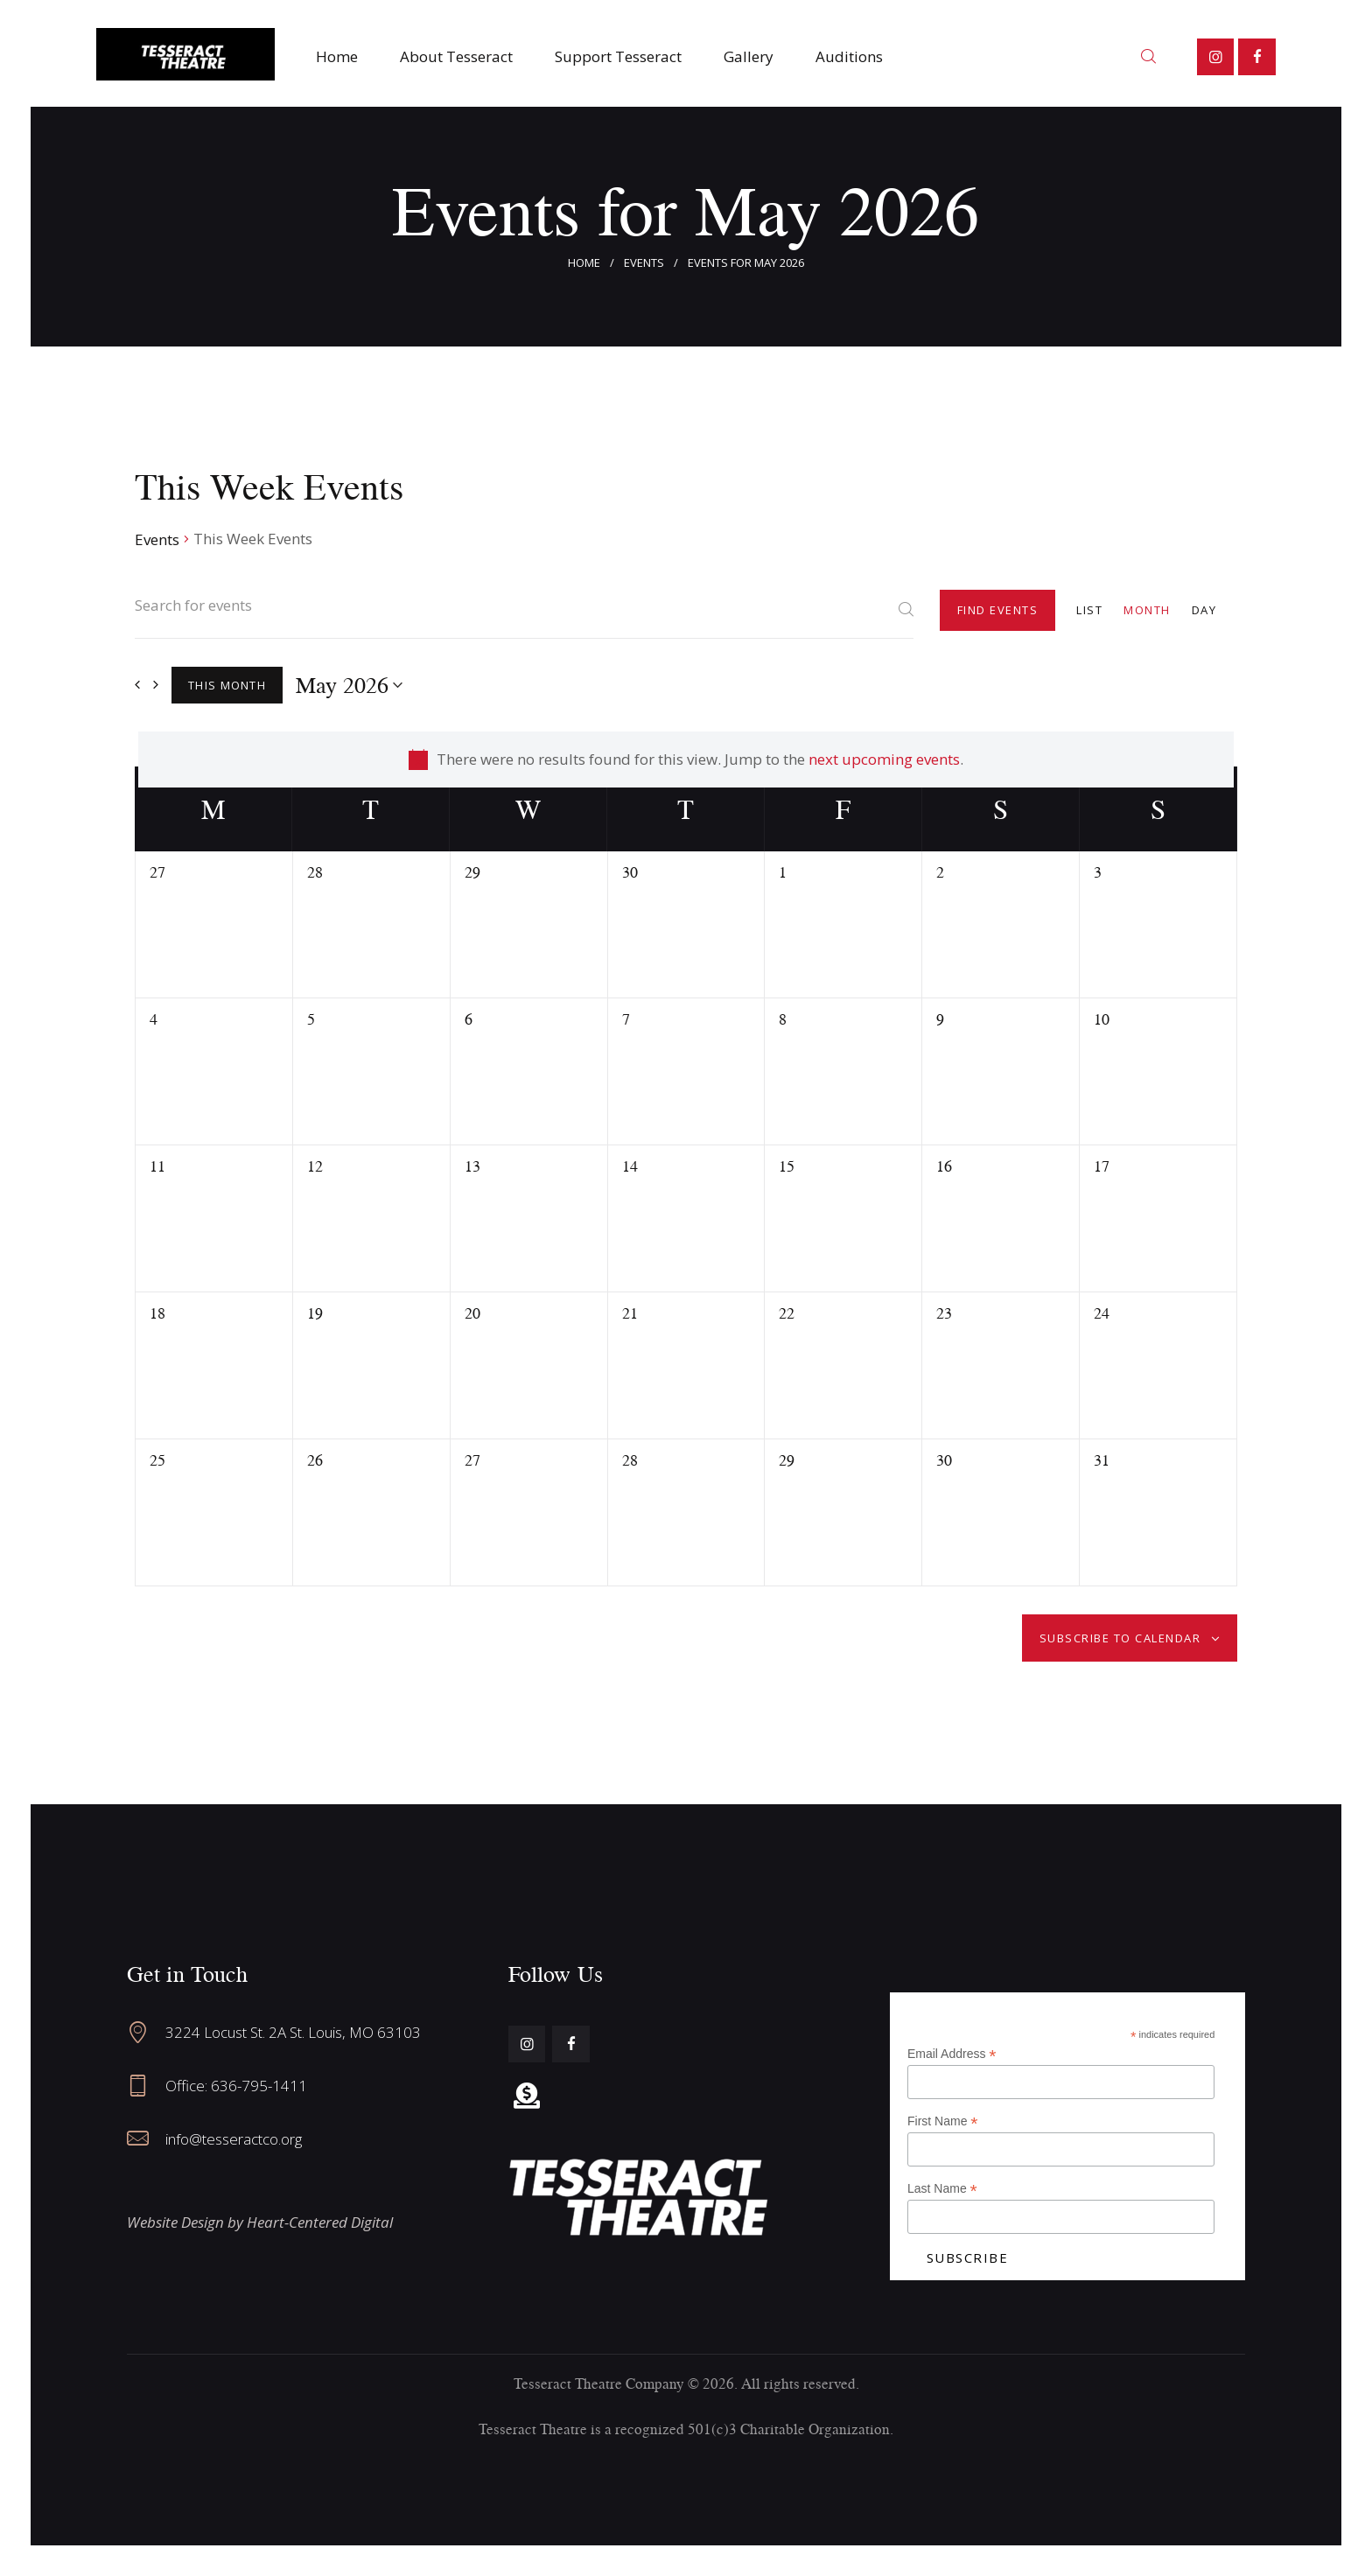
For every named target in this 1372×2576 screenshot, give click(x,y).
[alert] (686, 760)
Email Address (952, 2054)
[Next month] (155, 684)
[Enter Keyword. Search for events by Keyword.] (524, 616)
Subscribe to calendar (1120, 1638)
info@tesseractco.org (233, 2139)
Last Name (942, 2188)
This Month (227, 685)
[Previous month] (137, 684)
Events (644, 262)
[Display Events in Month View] (1147, 609)
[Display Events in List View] (1089, 609)
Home (584, 262)
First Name (942, 2121)
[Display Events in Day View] (1204, 609)
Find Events (998, 610)
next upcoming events (884, 759)
